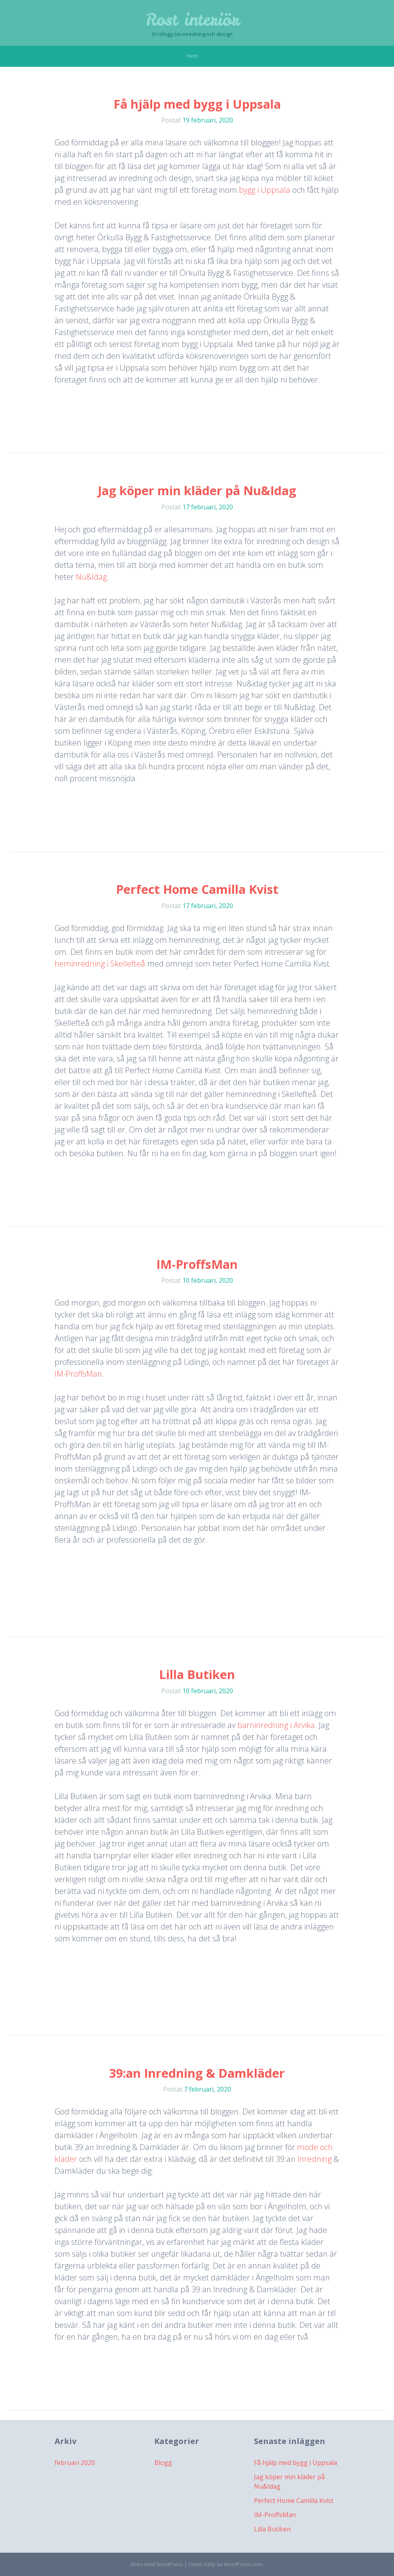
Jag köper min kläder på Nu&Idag (197, 490)
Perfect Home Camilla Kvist (197, 889)
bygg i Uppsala (264, 190)
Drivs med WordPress (157, 2564)
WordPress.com (243, 2564)
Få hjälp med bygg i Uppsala (197, 104)
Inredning (315, 2159)
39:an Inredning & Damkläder (197, 2073)
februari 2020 (75, 2462)
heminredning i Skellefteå (100, 963)
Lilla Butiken (197, 1674)
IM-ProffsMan (197, 1264)
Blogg (163, 2462)
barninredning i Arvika (276, 1725)
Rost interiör (192, 20)
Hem (192, 55)
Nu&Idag (91, 576)
